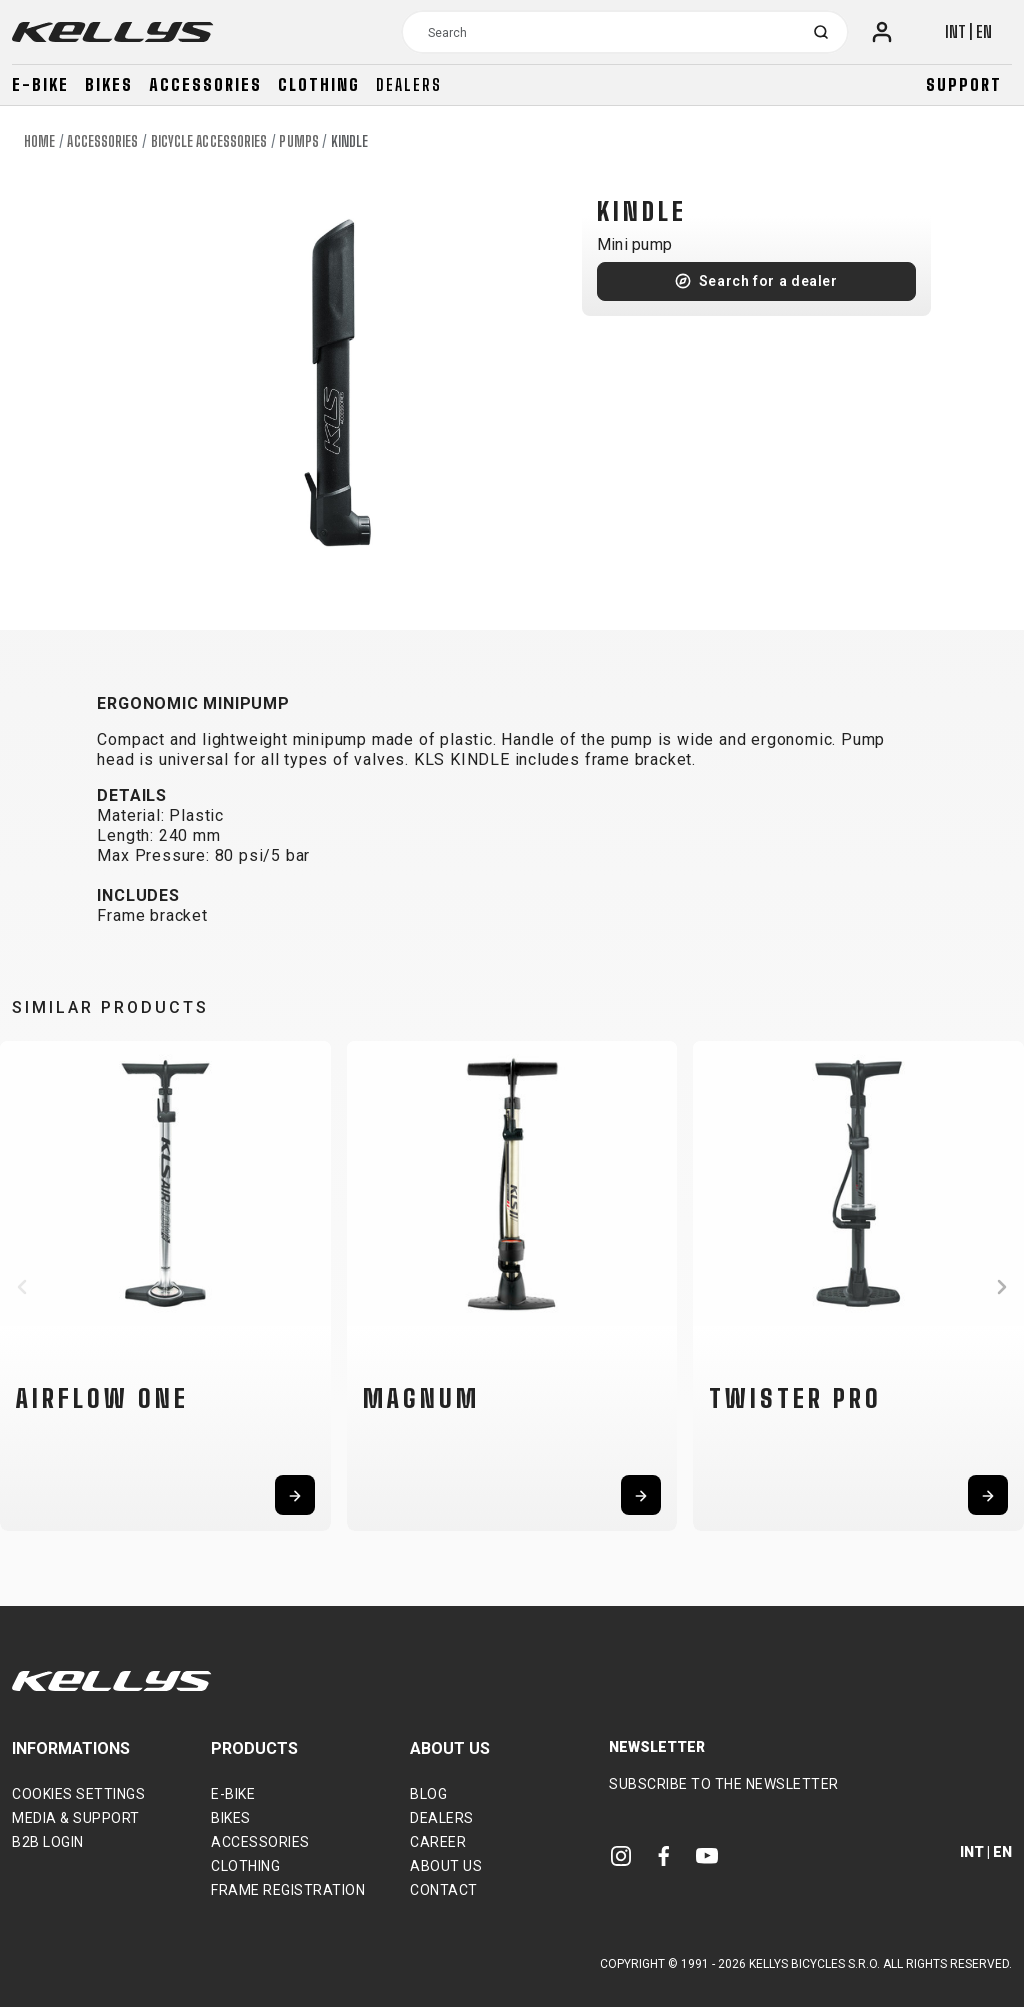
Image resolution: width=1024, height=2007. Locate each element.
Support (964, 84)
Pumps (299, 141)
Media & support (76, 1818)
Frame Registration (288, 1890)
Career (438, 1842)
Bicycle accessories (209, 141)
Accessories (205, 84)
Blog (428, 1794)
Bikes (109, 84)
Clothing (319, 84)
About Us (446, 1866)
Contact (444, 1890)
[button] (22, 1287)
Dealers (409, 84)
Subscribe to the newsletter (724, 1784)
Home (39, 141)
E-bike (40, 84)
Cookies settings (78, 1794)
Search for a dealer (768, 281)
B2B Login (48, 1842)
